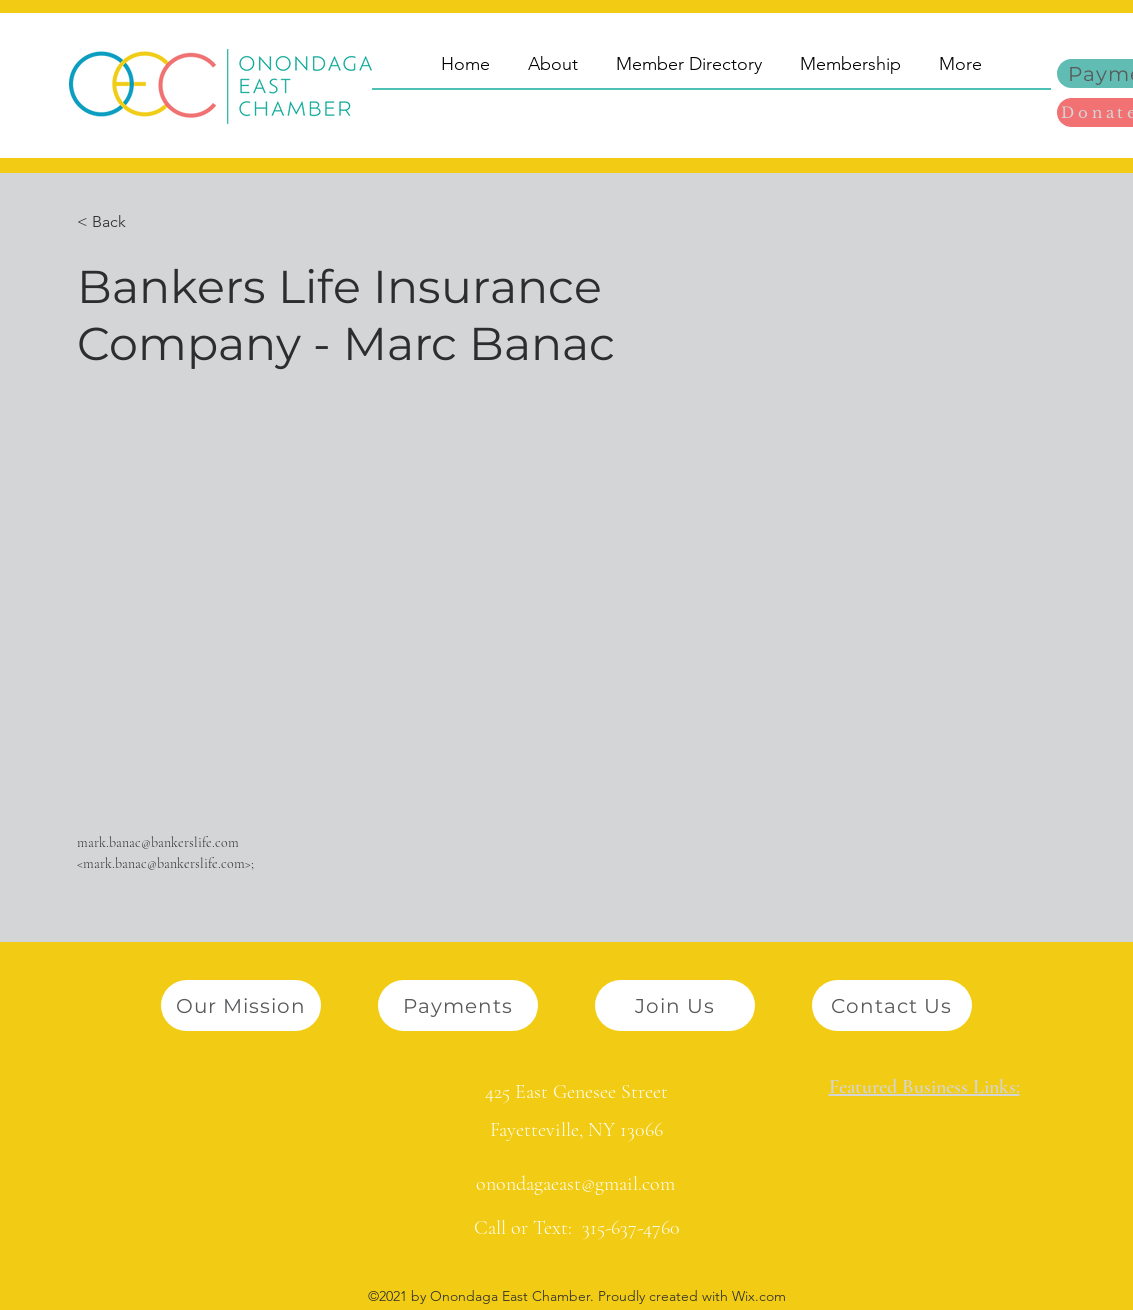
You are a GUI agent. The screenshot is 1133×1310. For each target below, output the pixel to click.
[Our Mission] (241, 1005)
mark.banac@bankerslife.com (158, 842)
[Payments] (458, 1005)
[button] (116, 222)
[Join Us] (675, 1005)
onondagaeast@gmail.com (575, 1184)
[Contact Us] (892, 1005)
